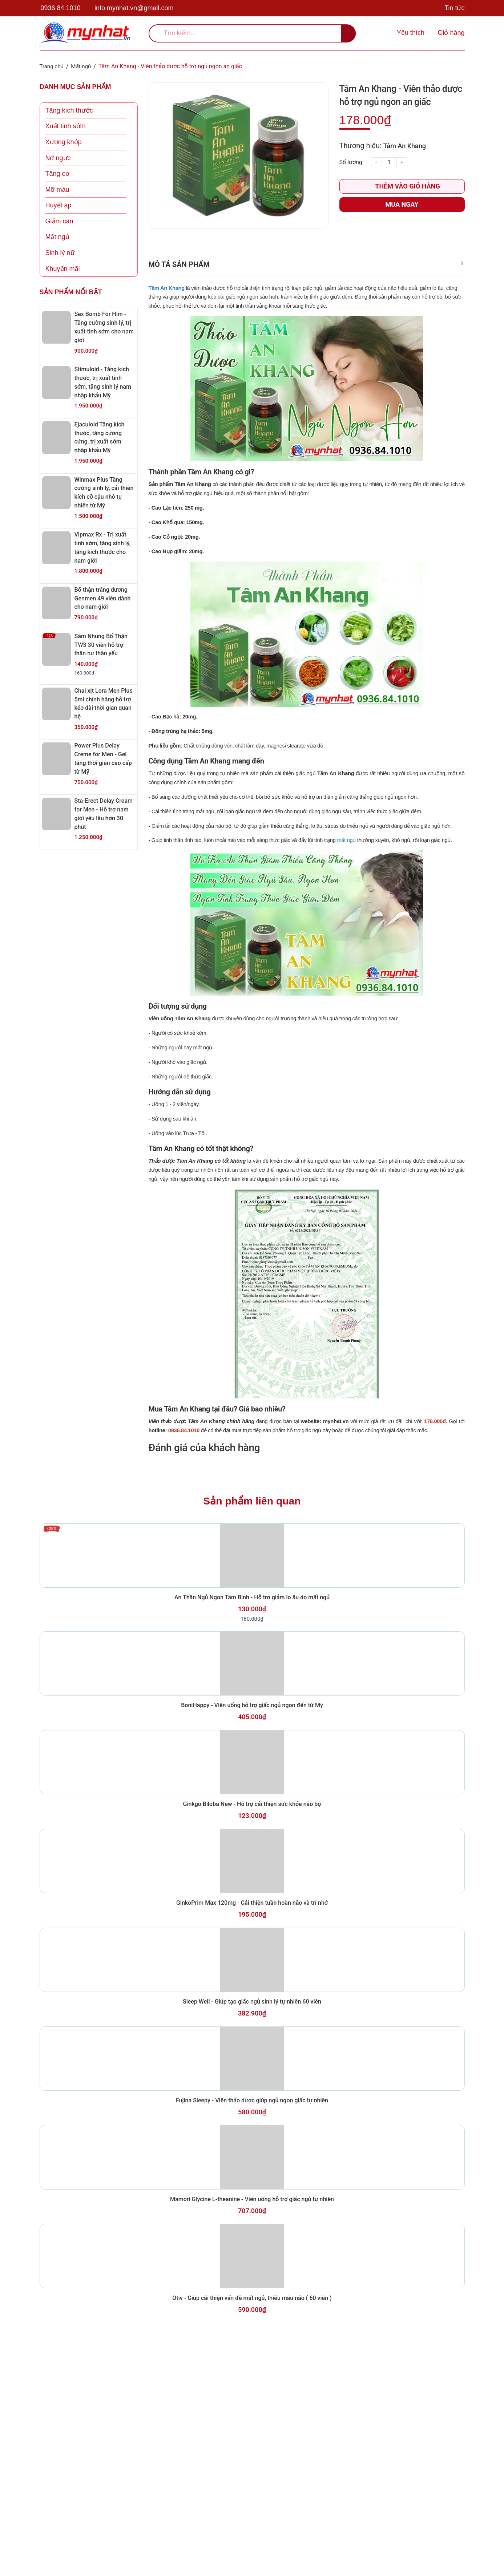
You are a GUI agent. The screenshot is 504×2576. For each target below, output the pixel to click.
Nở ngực (58, 157)
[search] (252, 33)
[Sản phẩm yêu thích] (409, 33)
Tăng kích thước (69, 110)
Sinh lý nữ (60, 252)
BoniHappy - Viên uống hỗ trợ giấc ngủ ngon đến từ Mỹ (252, 1792)
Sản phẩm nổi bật (71, 292)
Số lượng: (351, 161)
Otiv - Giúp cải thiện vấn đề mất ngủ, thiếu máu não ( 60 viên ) (252, 2526)
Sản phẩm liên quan (252, 1538)
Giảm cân (59, 221)
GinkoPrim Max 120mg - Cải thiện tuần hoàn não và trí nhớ (252, 2037)
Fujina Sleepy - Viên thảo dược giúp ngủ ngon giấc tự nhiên (252, 2281)
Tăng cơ (57, 173)
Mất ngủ (57, 236)
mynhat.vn (336, 1455)
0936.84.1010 (61, 8)
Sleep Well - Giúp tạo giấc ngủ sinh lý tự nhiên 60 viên (252, 2159)
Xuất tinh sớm (65, 126)
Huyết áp (58, 205)
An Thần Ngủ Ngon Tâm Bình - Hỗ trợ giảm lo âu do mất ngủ (252, 1661)
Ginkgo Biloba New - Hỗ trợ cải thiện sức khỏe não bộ (252, 1915)
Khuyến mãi (62, 268)
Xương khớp (63, 142)
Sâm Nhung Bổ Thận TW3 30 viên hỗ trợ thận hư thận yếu (102, 644)
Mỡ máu (57, 189)
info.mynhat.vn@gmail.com (133, 8)
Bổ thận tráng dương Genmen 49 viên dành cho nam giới (104, 598)
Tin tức (454, 8)
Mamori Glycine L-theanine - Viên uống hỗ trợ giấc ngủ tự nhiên (252, 2403)
